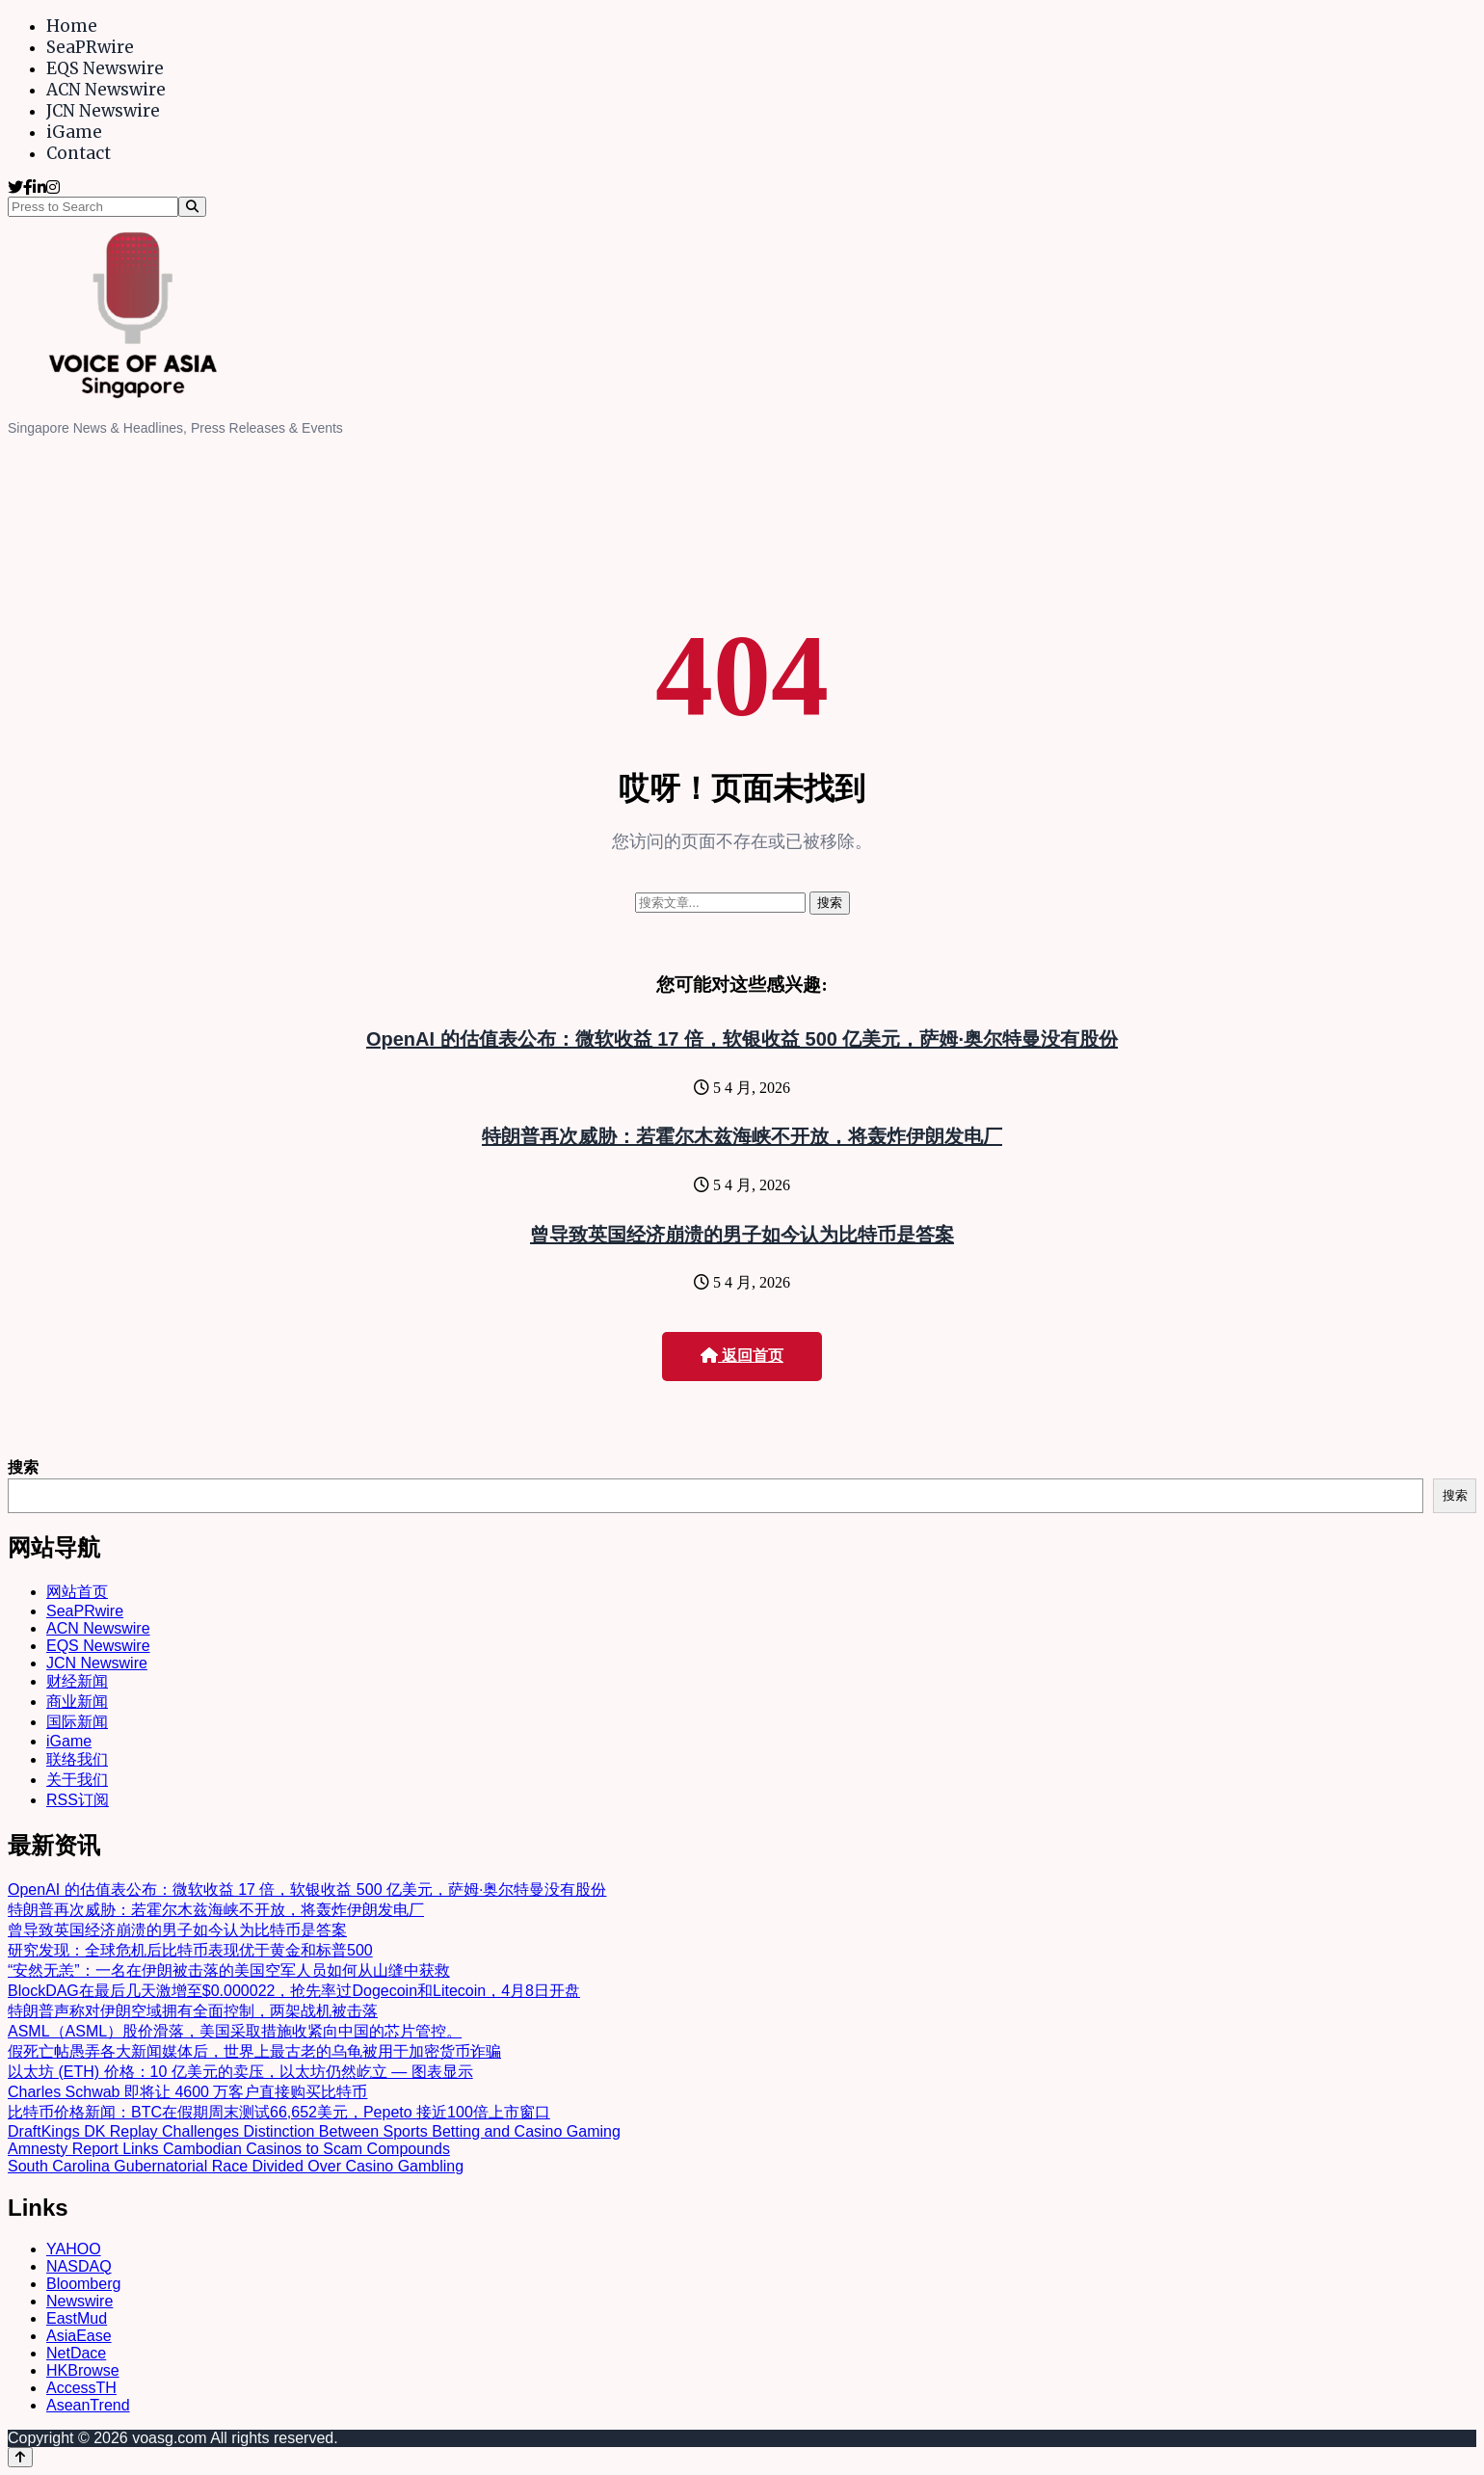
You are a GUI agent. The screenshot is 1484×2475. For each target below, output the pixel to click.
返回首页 (742, 1355)
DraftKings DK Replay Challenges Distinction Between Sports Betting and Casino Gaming (314, 2131)
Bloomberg (83, 2283)
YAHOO (73, 2249)
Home (71, 26)
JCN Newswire (103, 110)
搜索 (23, 1467)
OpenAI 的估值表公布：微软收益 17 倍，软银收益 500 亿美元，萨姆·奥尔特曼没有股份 (742, 1039)
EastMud (76, 2318)
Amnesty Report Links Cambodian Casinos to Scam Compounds (229, 2149)
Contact (78, 153)
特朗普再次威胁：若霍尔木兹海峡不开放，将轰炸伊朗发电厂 (742, 1136)
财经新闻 (77, 1681)
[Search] (192, 207)
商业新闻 (77, 1701)
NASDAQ (79, 2266)
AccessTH (81, 2388)
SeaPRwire (90, 47)
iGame (74, 132)
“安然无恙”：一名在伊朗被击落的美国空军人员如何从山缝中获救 (229, 1970)
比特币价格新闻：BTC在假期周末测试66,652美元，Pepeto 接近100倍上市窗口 (279, 2112)
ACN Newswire (106, 89)
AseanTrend (88, 2405)
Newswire (79, 2301)
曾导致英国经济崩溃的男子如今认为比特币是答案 (742, 1234)
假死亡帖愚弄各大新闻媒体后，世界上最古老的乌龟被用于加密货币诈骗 (254, 2051)
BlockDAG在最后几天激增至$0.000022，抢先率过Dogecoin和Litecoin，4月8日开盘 (294, 1991)
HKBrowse (82, 2370)
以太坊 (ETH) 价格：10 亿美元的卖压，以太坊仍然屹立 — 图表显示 (240, 2071)
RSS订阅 (77, 1800)
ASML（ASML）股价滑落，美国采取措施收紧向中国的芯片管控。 (235, 2031)
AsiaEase (79, 2336)
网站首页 (77, 1591)
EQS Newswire (105, 68)
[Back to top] (20, 2457)
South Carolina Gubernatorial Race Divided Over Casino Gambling (236, 2166)
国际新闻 (77, 1722)
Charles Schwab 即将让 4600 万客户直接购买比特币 (187, 2092)
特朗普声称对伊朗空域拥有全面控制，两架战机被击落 (193, 2011)
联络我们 (77, 1759)
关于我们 (77, 1779)
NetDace (76, 2353)
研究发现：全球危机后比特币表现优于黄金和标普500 (190, 1950)
